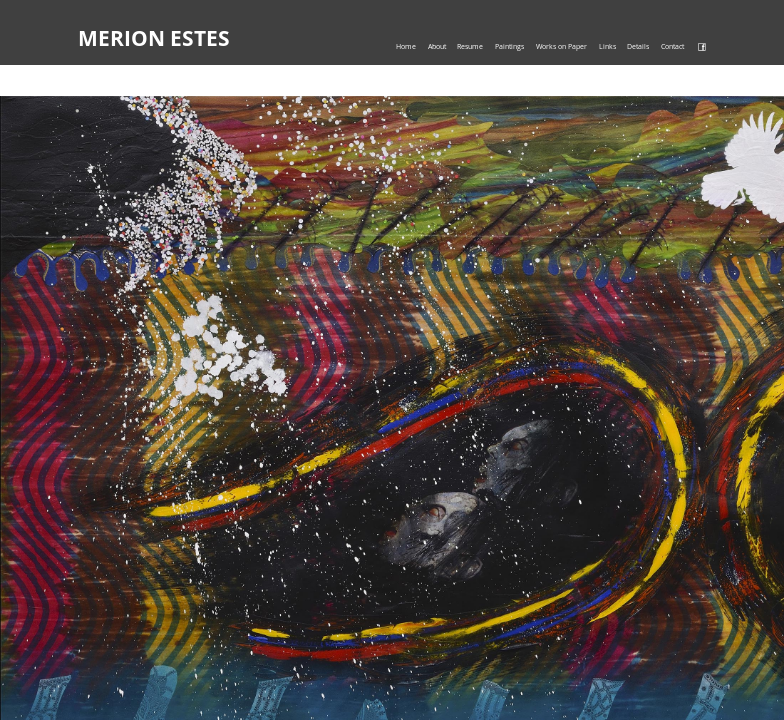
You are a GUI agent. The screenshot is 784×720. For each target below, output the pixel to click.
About (437, 46)
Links (607, 46)
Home (406, 46)
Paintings (509, 46)
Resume (470, 46)
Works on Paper (561, 46)
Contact (672, 46)
